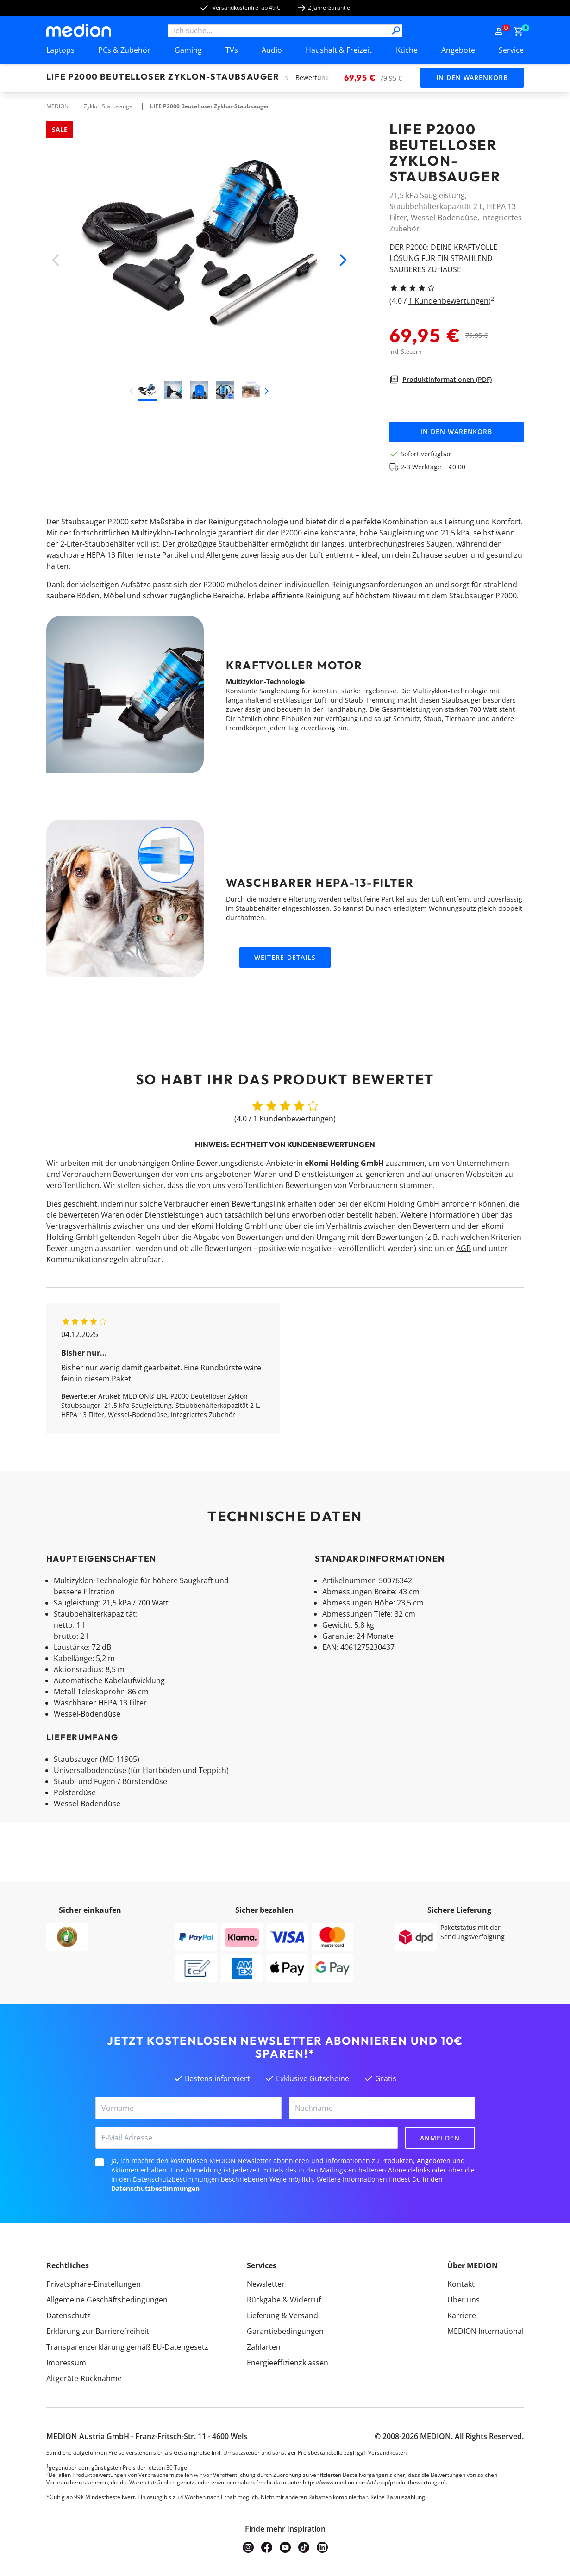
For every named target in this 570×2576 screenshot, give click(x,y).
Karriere (461, 2315)
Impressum (66, 2363)
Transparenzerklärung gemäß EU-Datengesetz (127, 2347)
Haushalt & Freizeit (339, 50)
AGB (463, 1248)
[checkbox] (99, 2162)
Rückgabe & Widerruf (284, 2300)
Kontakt (461, 2284)
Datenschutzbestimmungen (155, 2188)
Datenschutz (68, 2315)
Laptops (60, 50)
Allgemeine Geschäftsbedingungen (107, 2300)
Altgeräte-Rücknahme (84, 2378)
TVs (231, 50)
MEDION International (485, 2331)
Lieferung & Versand (282, 2315)
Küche (407, 50)
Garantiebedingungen (285, 2331)
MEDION (57, 106)
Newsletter (266, 2284)
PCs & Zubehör (124, 50)
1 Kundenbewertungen (448, 301)
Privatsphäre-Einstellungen (93, 2284)
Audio (272, 50)
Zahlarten (264, 2347)
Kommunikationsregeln (87, 1259)
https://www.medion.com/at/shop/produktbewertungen (373, 2482)
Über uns (463, 2300)
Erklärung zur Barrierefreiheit (97, 2331)
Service (511, 50)
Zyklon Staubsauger (109, 106)
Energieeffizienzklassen (287, 2363)
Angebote (458, 50)
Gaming (188, 50)
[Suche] (395, 30)
